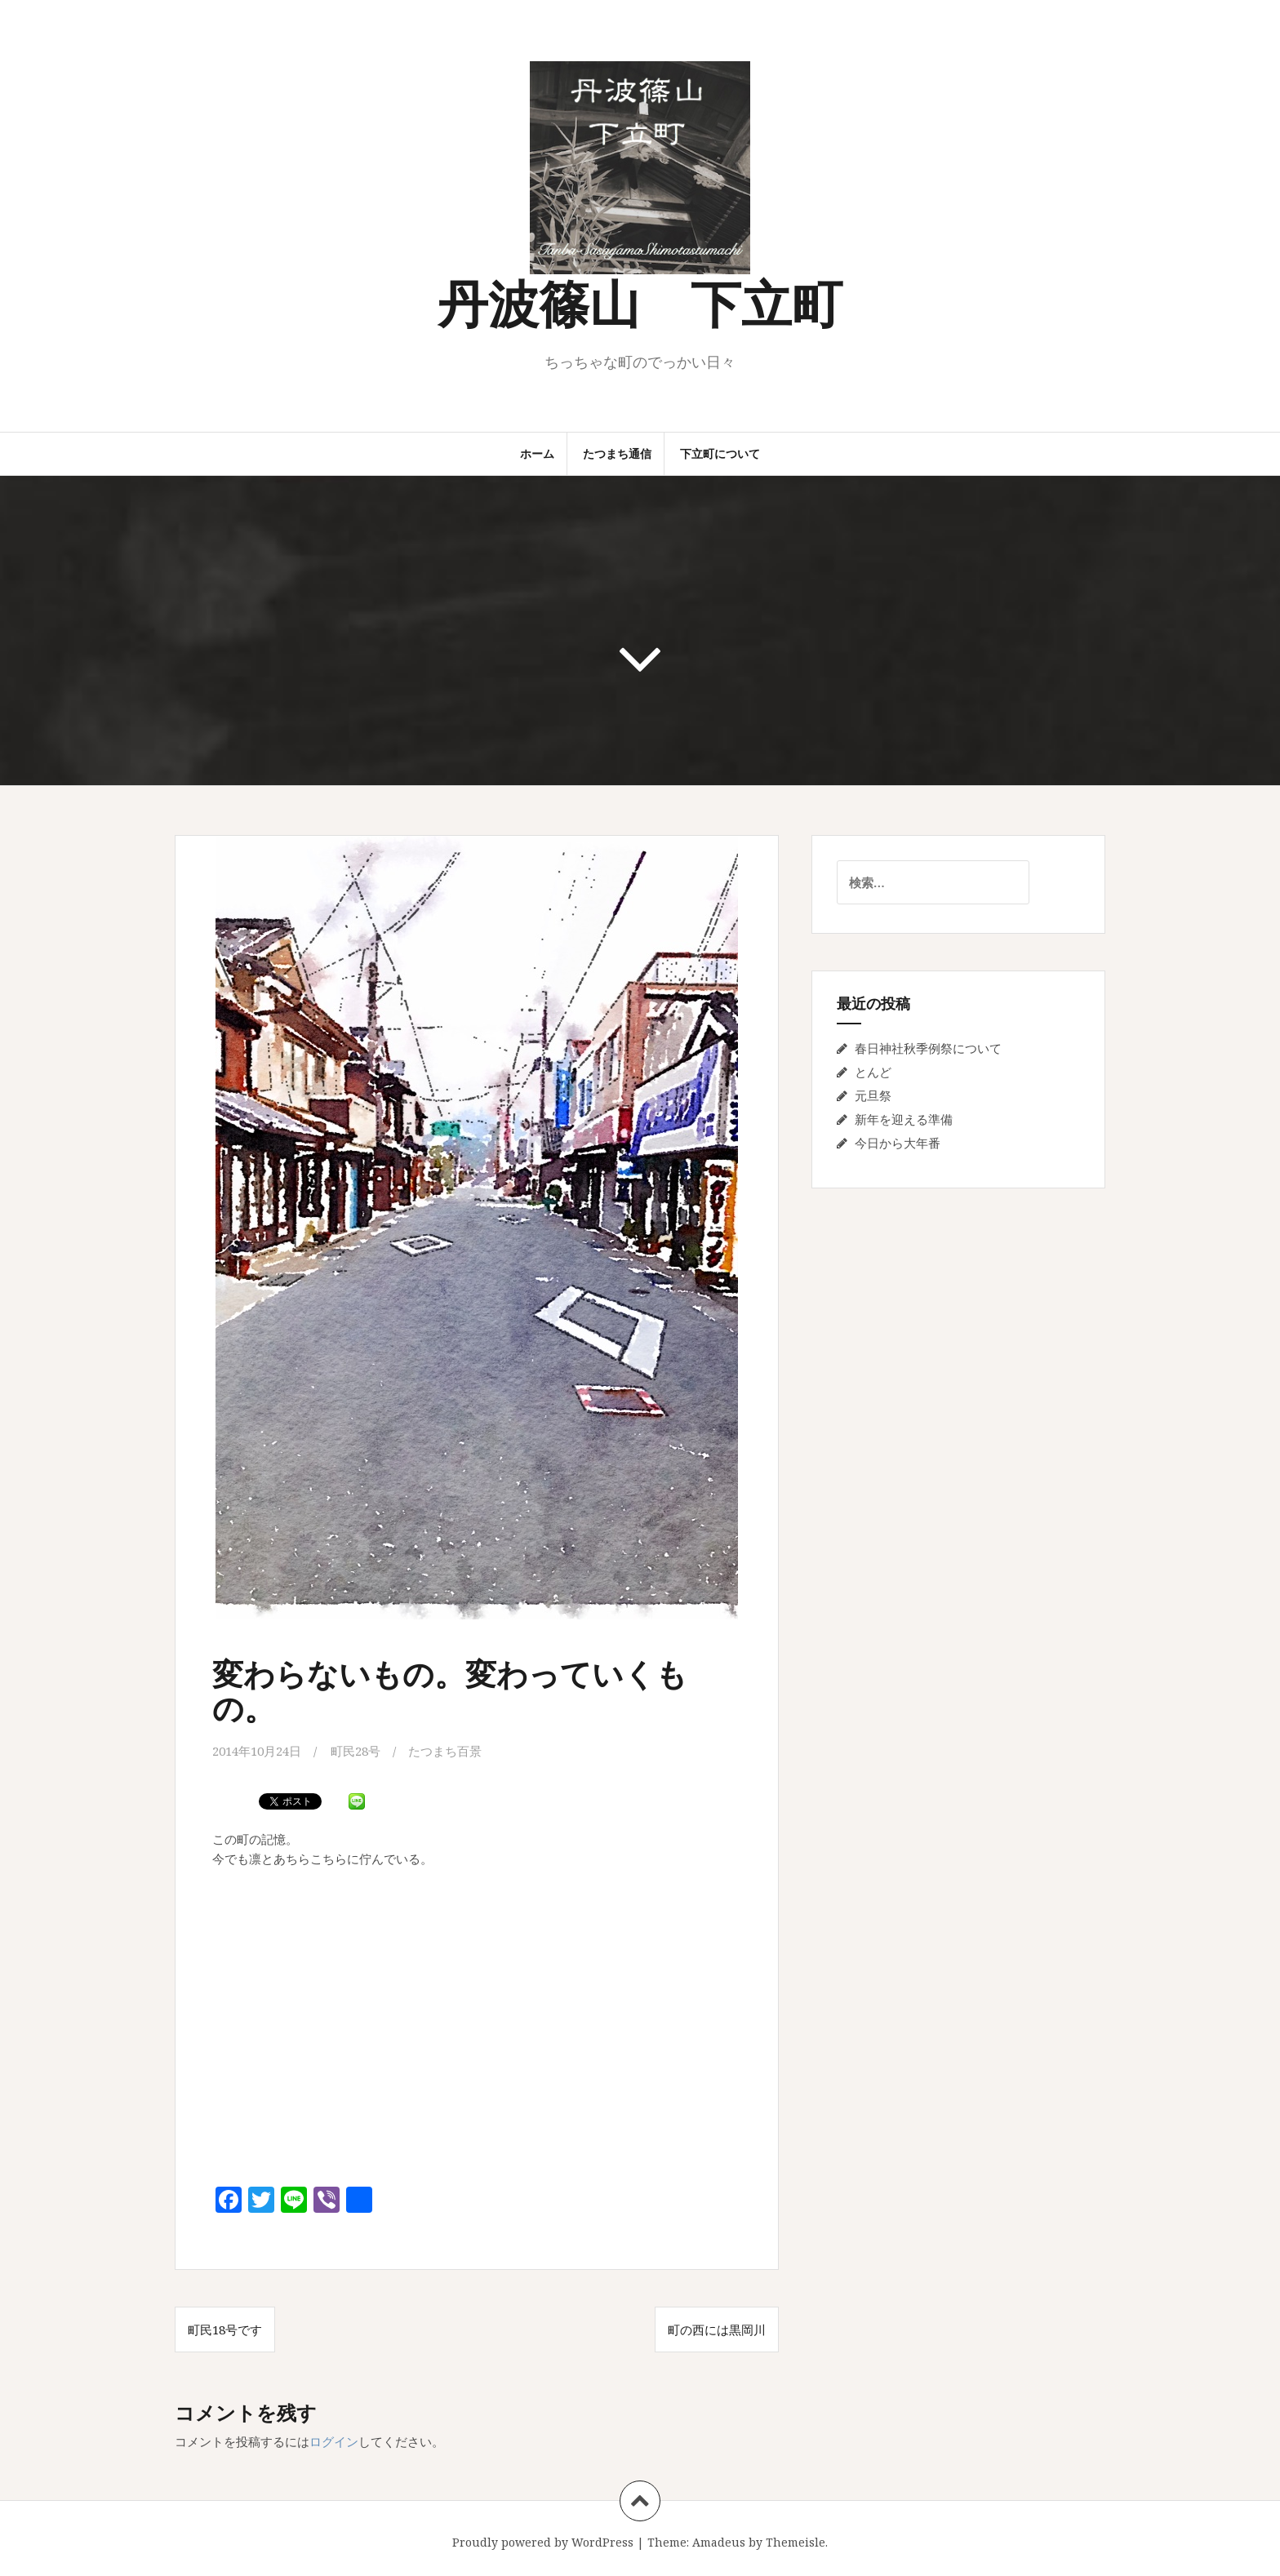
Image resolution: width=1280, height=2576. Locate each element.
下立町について (720, 453)
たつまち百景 (445, 1751)
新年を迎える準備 (904, 1119)
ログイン (333, 2441)
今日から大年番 (897, 1143)
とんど (873, 1072)
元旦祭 (873, 1095)
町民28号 (355, 1751)
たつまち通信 (617, 453)
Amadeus (718, 2542)
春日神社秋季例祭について (928, 1048)
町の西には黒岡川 (717, 2329)
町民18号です (225, 2329)
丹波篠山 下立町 (640, 301)
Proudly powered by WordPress (542, 2542)
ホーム (537, 453)
